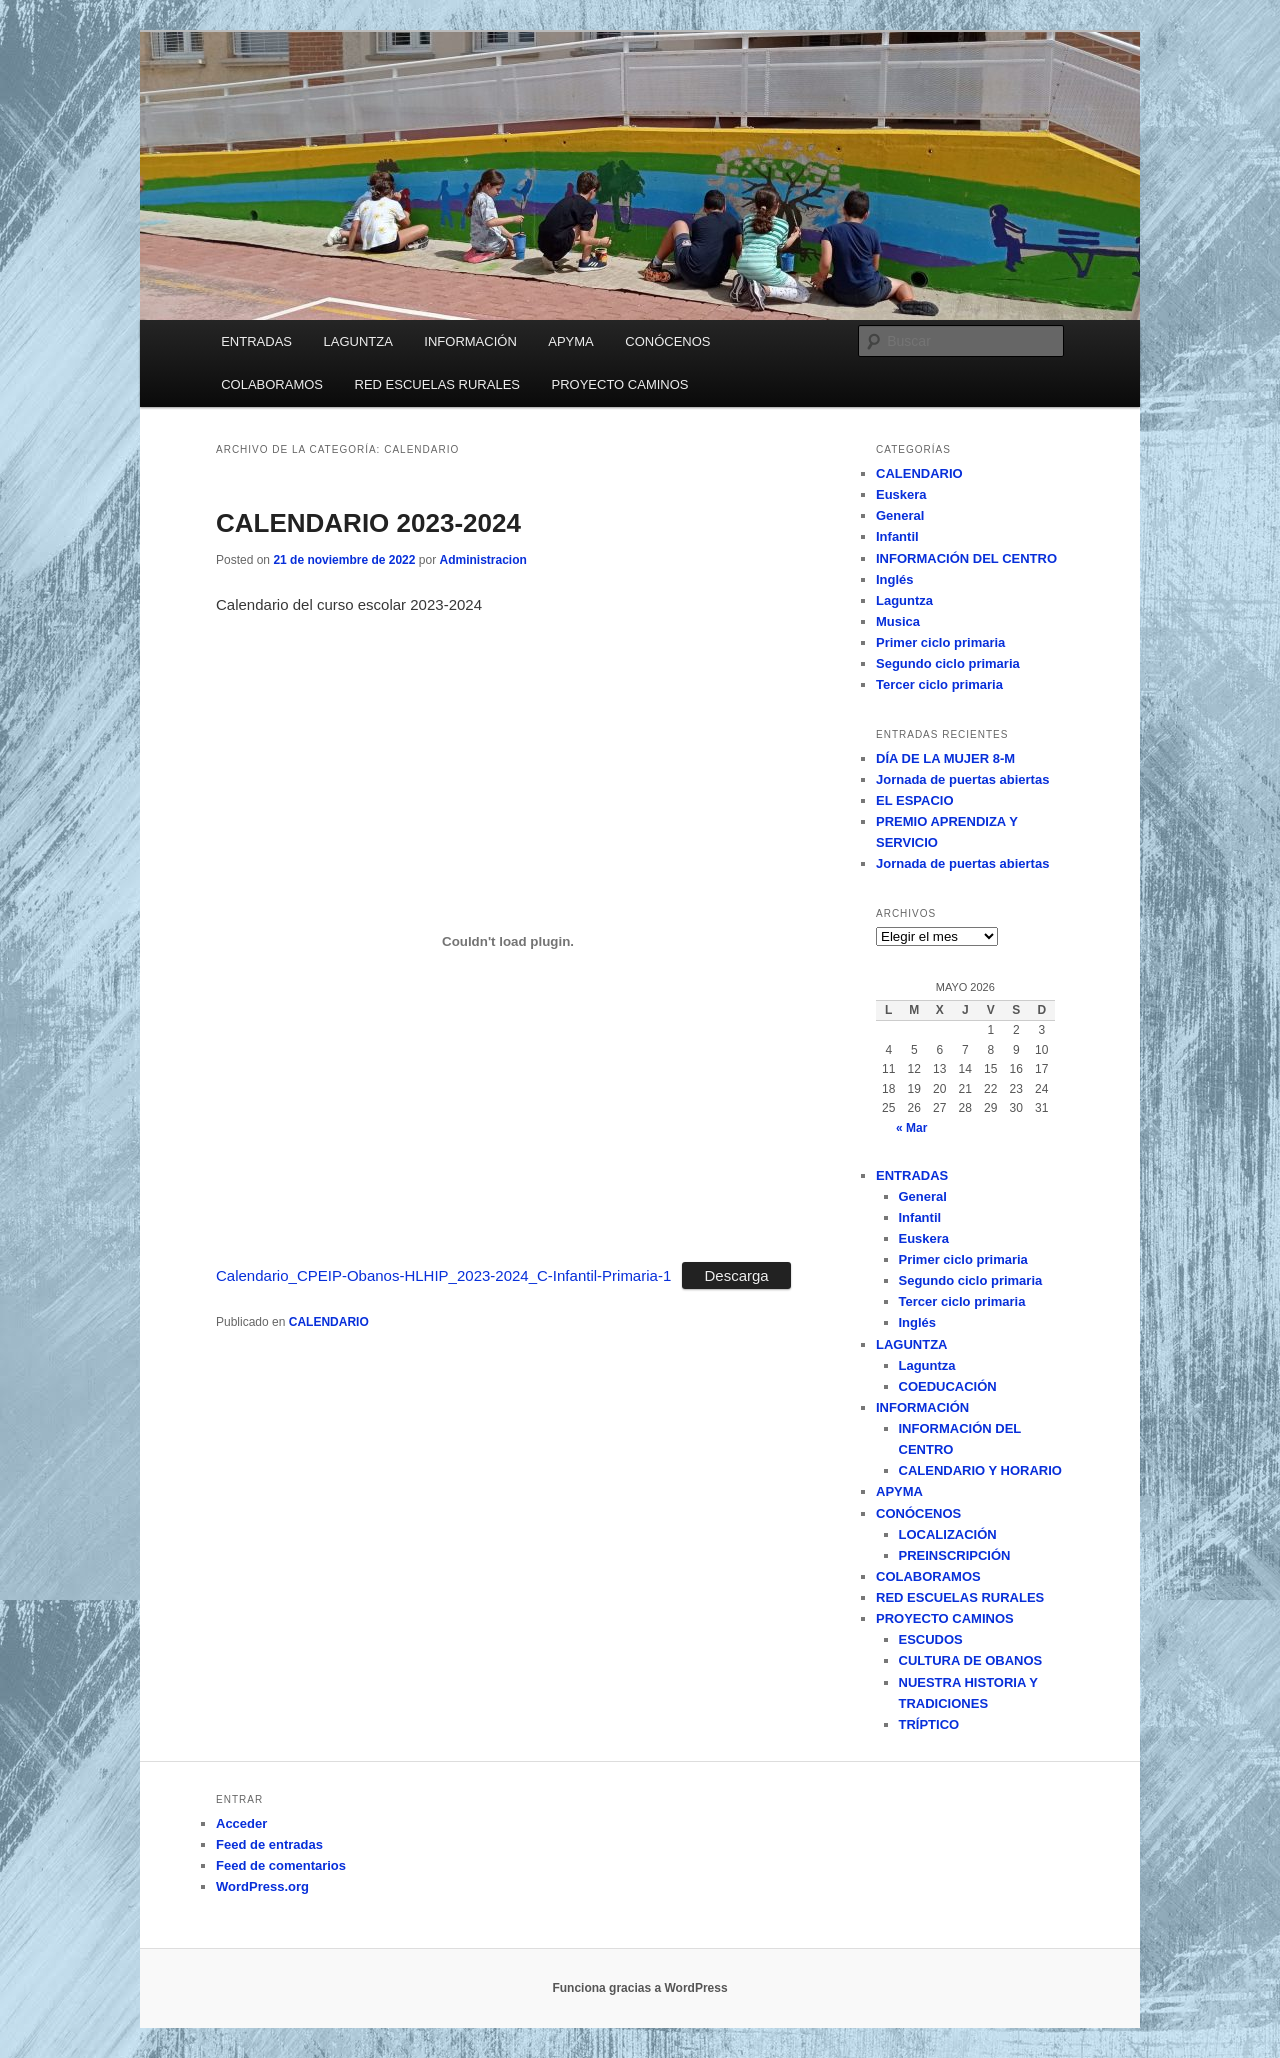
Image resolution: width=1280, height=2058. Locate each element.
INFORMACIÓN (470, 341)
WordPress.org (262, 1886)
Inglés (895, 579)
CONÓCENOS (667, 341)
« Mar (911, 1128)
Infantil (897, 536)
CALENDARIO (329, 1322)
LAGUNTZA (357, 341)
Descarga (736, 1275)
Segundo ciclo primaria (948, 663)
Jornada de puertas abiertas (962, 779)
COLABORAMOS (272, 384)
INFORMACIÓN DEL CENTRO (966, 558)
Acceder (241, 1823)
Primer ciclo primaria (940, 642)
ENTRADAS (256, 341)
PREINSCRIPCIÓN (955, 1555)
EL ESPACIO (915, 800)
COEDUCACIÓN (948, 1386)
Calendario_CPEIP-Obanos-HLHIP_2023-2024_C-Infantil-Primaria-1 (443, 1275)
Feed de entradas (269, 1844)
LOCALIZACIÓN (948, 1534)
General (900, 515)
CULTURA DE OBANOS (971, 1660)
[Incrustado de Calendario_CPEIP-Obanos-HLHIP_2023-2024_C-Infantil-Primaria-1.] (508, 942)
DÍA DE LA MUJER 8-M (945, 758)
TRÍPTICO (929, 1724)
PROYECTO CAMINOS (620, 384)
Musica (898, 621)
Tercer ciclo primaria (939, 684)
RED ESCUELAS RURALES (437, 384)
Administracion (482, 560)
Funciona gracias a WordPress (639, 1988)
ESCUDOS (931, 1639)
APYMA (571, 341)
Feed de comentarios (281, 1865)
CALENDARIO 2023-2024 (368, 523)
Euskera (901, 494)
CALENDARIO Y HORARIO (980, 1470)
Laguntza (904, 600)
